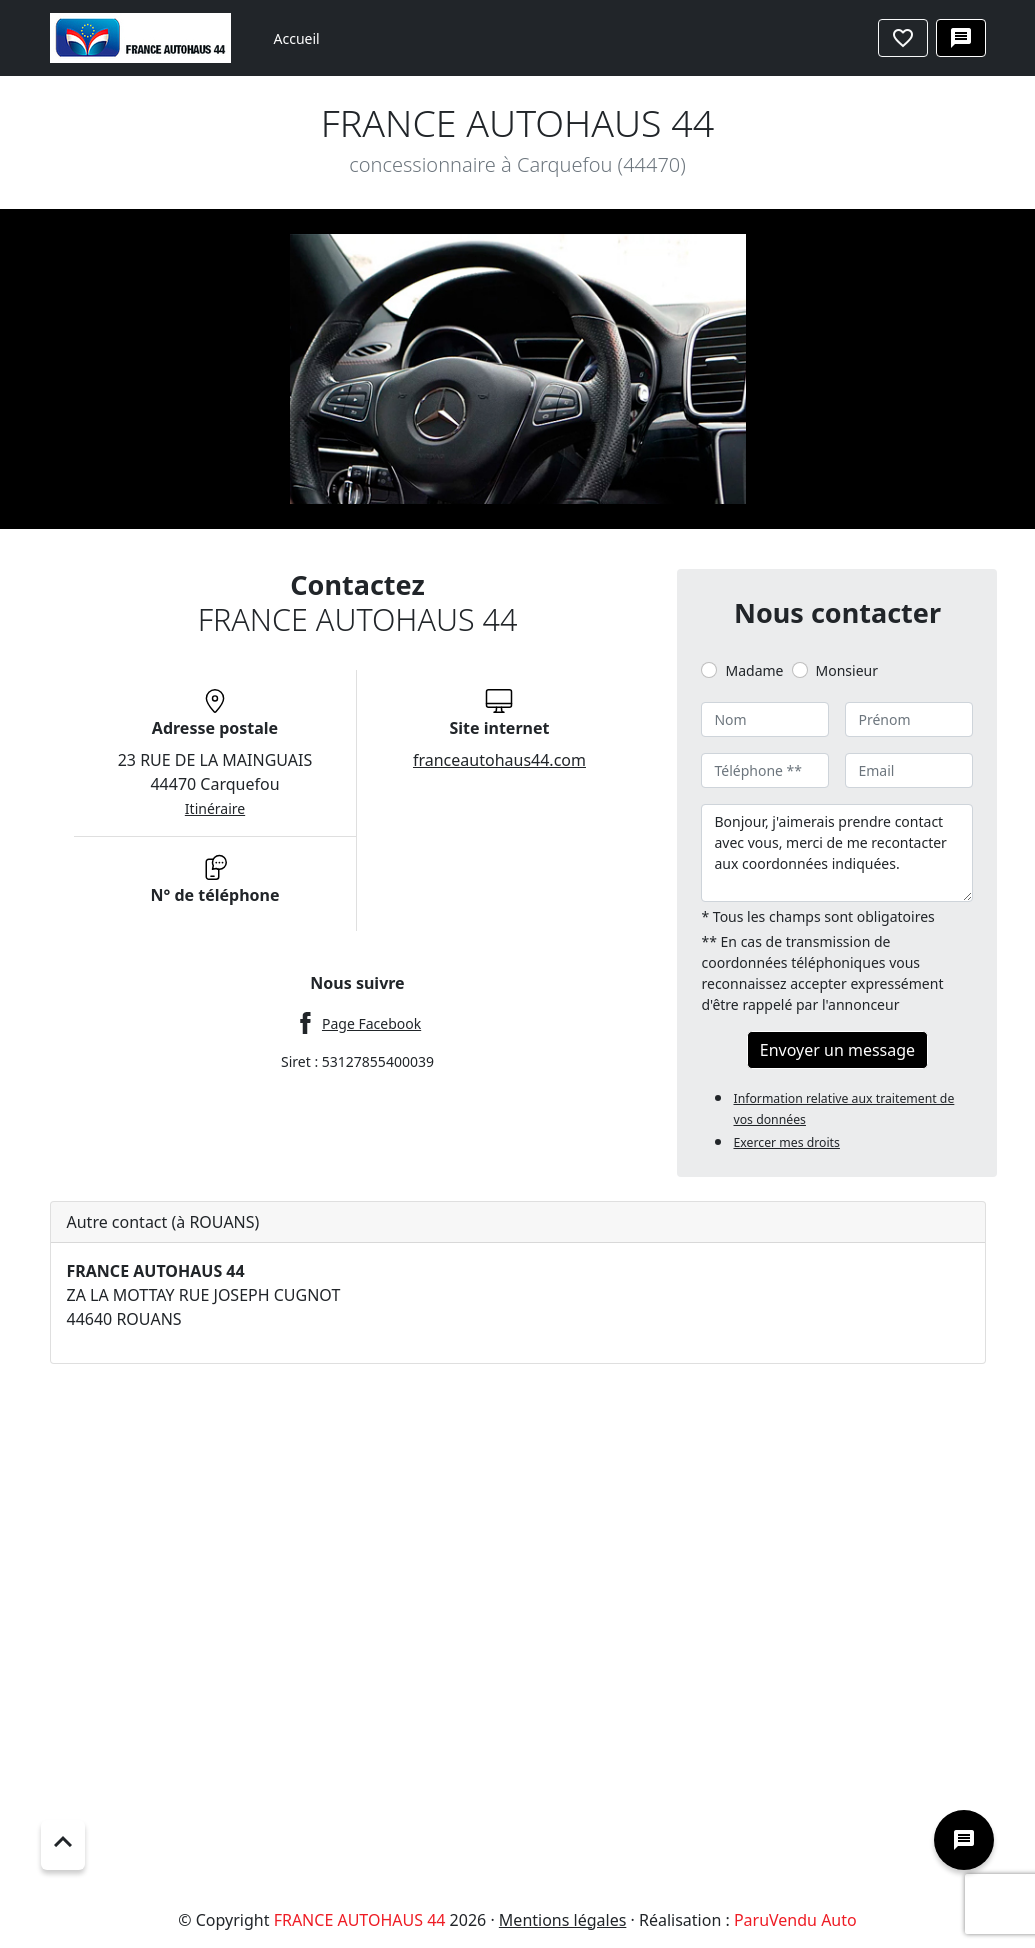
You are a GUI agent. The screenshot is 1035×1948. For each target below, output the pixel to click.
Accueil (297, 38)
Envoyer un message (837, 1050)
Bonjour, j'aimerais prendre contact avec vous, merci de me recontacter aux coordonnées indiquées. (837, 853)
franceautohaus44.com (499, 760)
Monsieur (847, 670)
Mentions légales (563, 1920)
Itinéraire (215, 808)
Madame (754, 670)
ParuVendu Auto (795, 1920)
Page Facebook (371, 1023)
